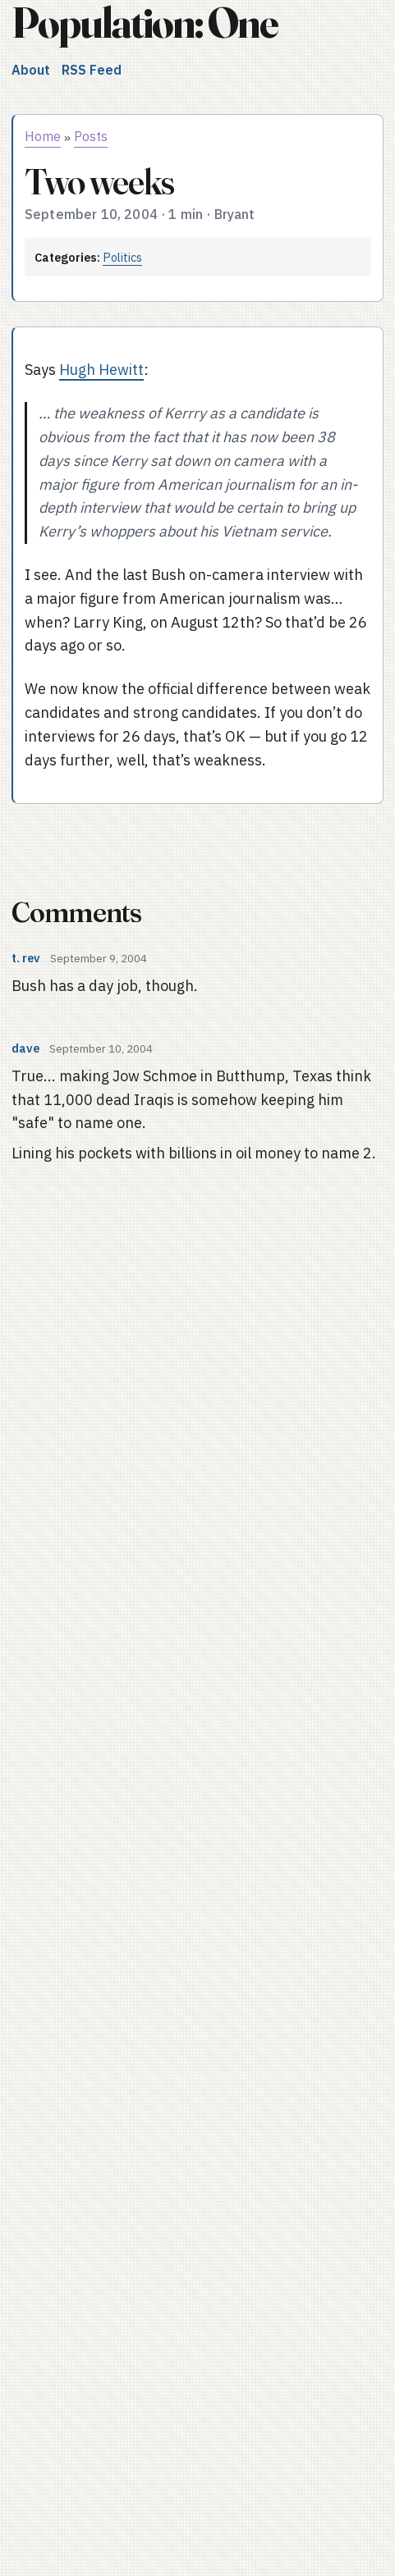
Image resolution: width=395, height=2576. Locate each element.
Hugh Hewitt (101, 369)
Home (43, 136)
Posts (91, 136)
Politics (122, 257)
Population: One (144, 22)
